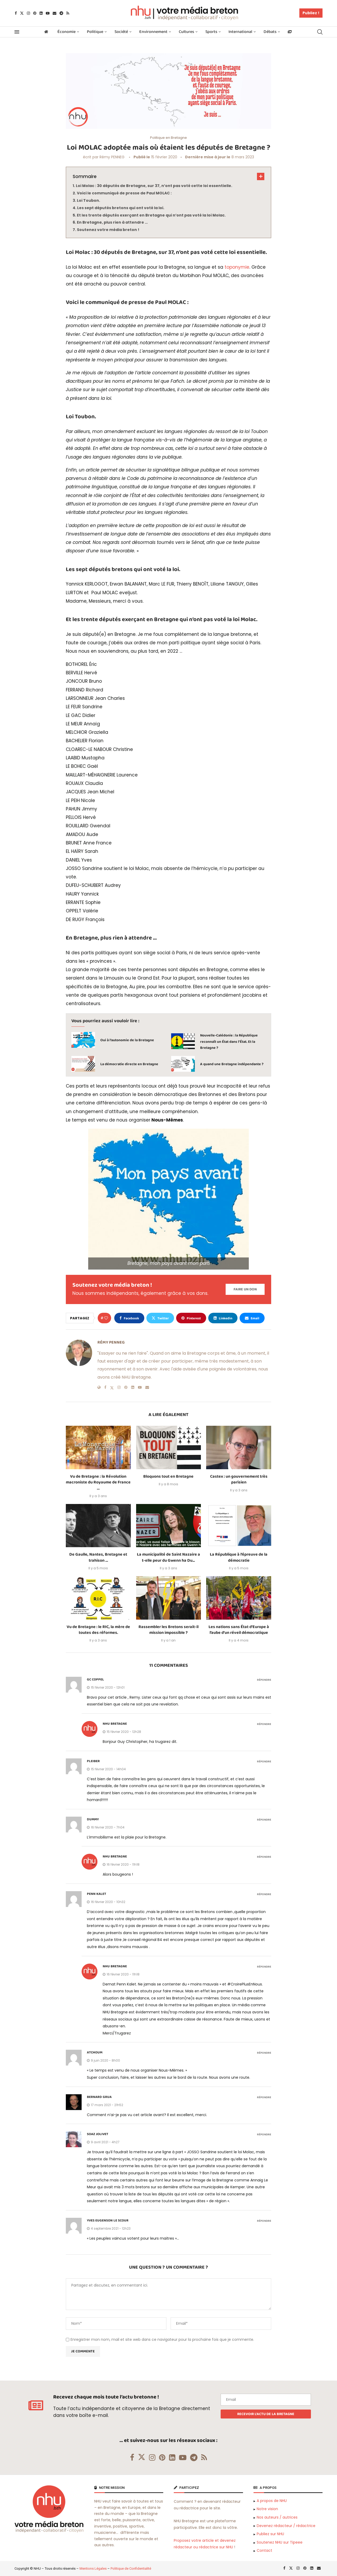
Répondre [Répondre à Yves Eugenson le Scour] (264, 2221)
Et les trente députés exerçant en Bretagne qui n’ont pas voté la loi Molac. (151, 215)
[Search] (320, 32)
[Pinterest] (35, 13)
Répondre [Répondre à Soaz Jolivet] (264, 2134)
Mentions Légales (93, 2568)
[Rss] (68, 13)
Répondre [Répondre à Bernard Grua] (264, 2097)
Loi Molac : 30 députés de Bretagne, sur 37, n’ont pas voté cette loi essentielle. (154, 185)
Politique (95, 31)
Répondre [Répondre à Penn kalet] (264, 1894)
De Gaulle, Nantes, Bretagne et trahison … (98, 1557)
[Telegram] (61, 13)
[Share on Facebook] (129, 1318)
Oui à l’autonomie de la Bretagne (127, 1040)
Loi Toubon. (88, 200)
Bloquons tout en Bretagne (168, 1476)
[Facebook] (15, 13)
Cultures (186, 31)
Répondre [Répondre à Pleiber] (264, 1761)
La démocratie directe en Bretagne (129, 1064)
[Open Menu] (16, 32)
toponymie (237, 267)
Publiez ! (311, 13)
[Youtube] (48, 13)
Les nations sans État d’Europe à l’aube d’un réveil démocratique (239, 1630)
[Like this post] (106, 1318)
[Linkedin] (41, 13)
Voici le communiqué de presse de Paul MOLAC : (124, 193)
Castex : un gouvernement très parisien (238, 1479)
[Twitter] (22, 13)
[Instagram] (28, 13)
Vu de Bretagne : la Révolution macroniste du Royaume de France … (98, 1482)
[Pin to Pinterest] (191, 1318)
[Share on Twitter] (160, 1318)
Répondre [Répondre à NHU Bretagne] (264, 1724)
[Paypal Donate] (245, 1289)
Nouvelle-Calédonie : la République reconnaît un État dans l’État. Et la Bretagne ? (229, 1042)
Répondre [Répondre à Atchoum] (264, 2053)
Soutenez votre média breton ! (108, 229)
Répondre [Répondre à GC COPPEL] (264, 1680)
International (240, 31)
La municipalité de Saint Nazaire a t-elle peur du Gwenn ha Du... (168, 1557)
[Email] (54, 13)
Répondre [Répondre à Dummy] (264, 1819)
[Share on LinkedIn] (222, 1318)
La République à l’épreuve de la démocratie (238, 1557)
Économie (66, 31)
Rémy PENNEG (112, 157)
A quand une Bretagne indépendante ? (232, 1064)
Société (121, 31)
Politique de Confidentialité (131, 2568)
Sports (211, 31)
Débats (270, 31)
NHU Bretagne (115, 1724)
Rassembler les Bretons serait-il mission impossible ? (168, 1630)
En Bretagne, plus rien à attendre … (112, 222)
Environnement (153, 31)
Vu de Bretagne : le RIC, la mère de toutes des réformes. (98, 1630)
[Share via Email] (252, 1318)
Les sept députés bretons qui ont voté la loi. (120, 207)
